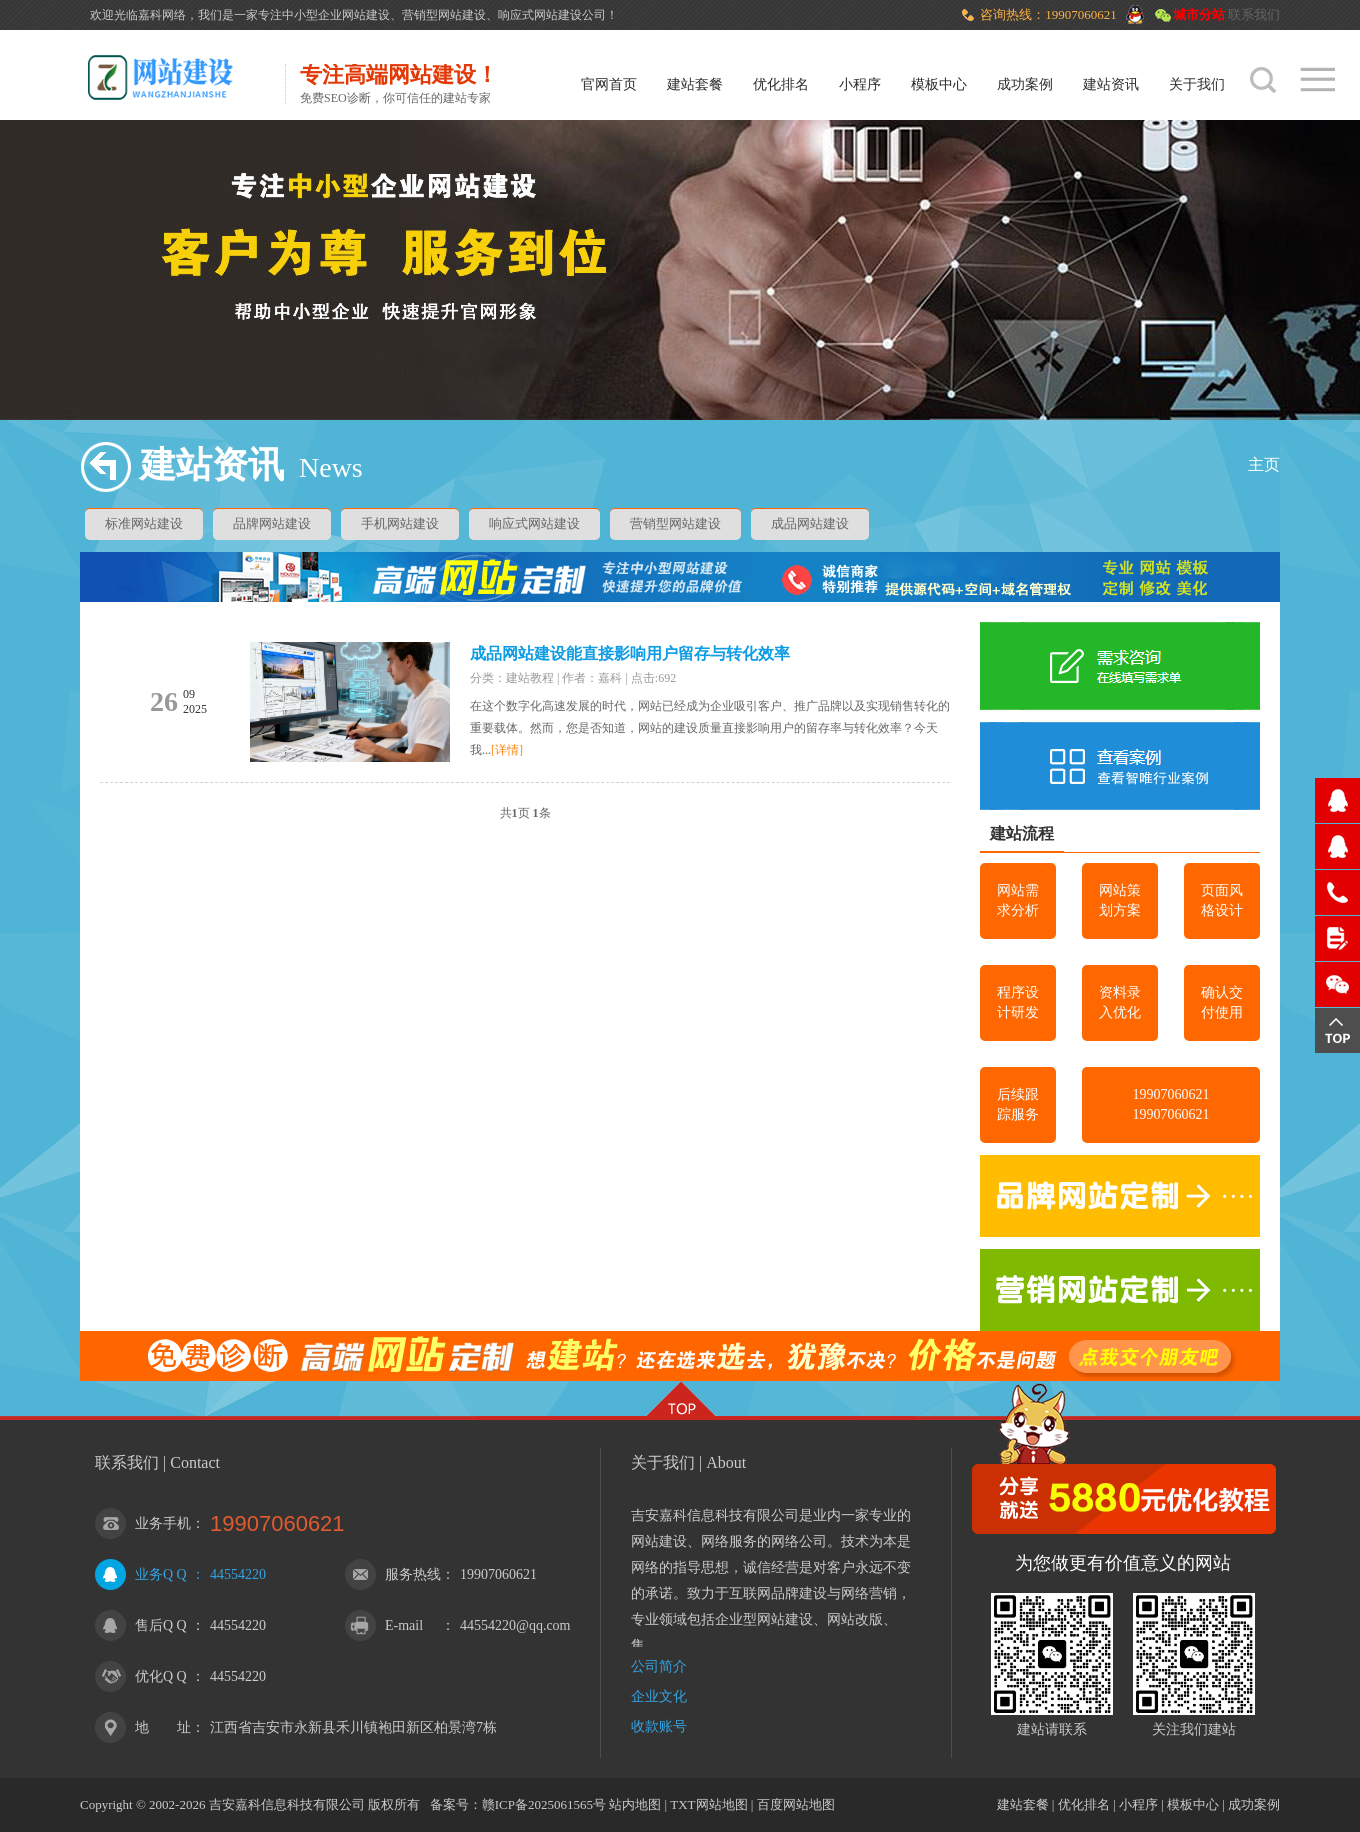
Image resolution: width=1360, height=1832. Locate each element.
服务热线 (413, 1574)
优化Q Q (161, 1676)
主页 (1264, 464)
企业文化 (659, 1696)
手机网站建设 (400, 523)
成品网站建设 (810, 523)
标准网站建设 (144, 523)
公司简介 (659, 1666)
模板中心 (939, 84)
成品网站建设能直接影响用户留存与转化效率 (630, 653)
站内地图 (635, 1804)
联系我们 (1254, 14)
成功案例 (1025, 84)
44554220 (238, 1574)
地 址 (163, 1727)
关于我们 (1197, 84)
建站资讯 (1111, 84)
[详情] (507, 750)
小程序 (860, 84)
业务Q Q (161, 1574)
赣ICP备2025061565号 (544, 1804)
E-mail (404, 1625)
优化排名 (781, 84)
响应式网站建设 (534, 523)
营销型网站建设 (675, 523)
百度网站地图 (796, 1804)
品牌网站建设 (272, 523)
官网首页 (609, 84)
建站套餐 (695, 84)
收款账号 (659, 1726)
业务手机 (163, 1523)
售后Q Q (161, 1625)
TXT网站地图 (708, 1804)
